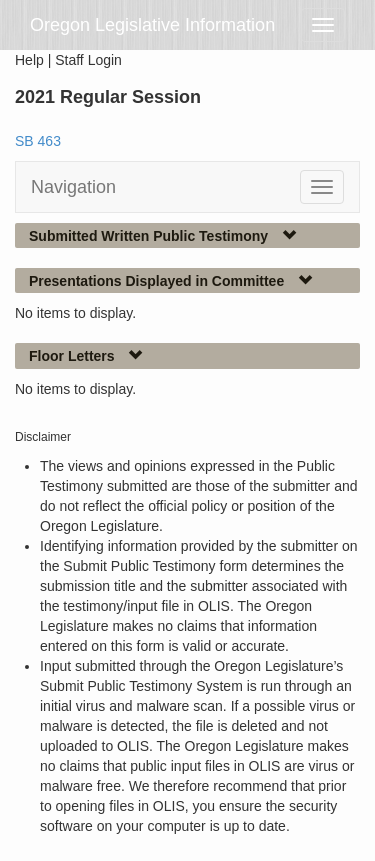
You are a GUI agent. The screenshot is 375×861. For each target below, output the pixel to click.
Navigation (73, 187)
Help (29, 60)
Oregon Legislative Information (152, 25)
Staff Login (88, 60)
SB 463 (38, 141)
